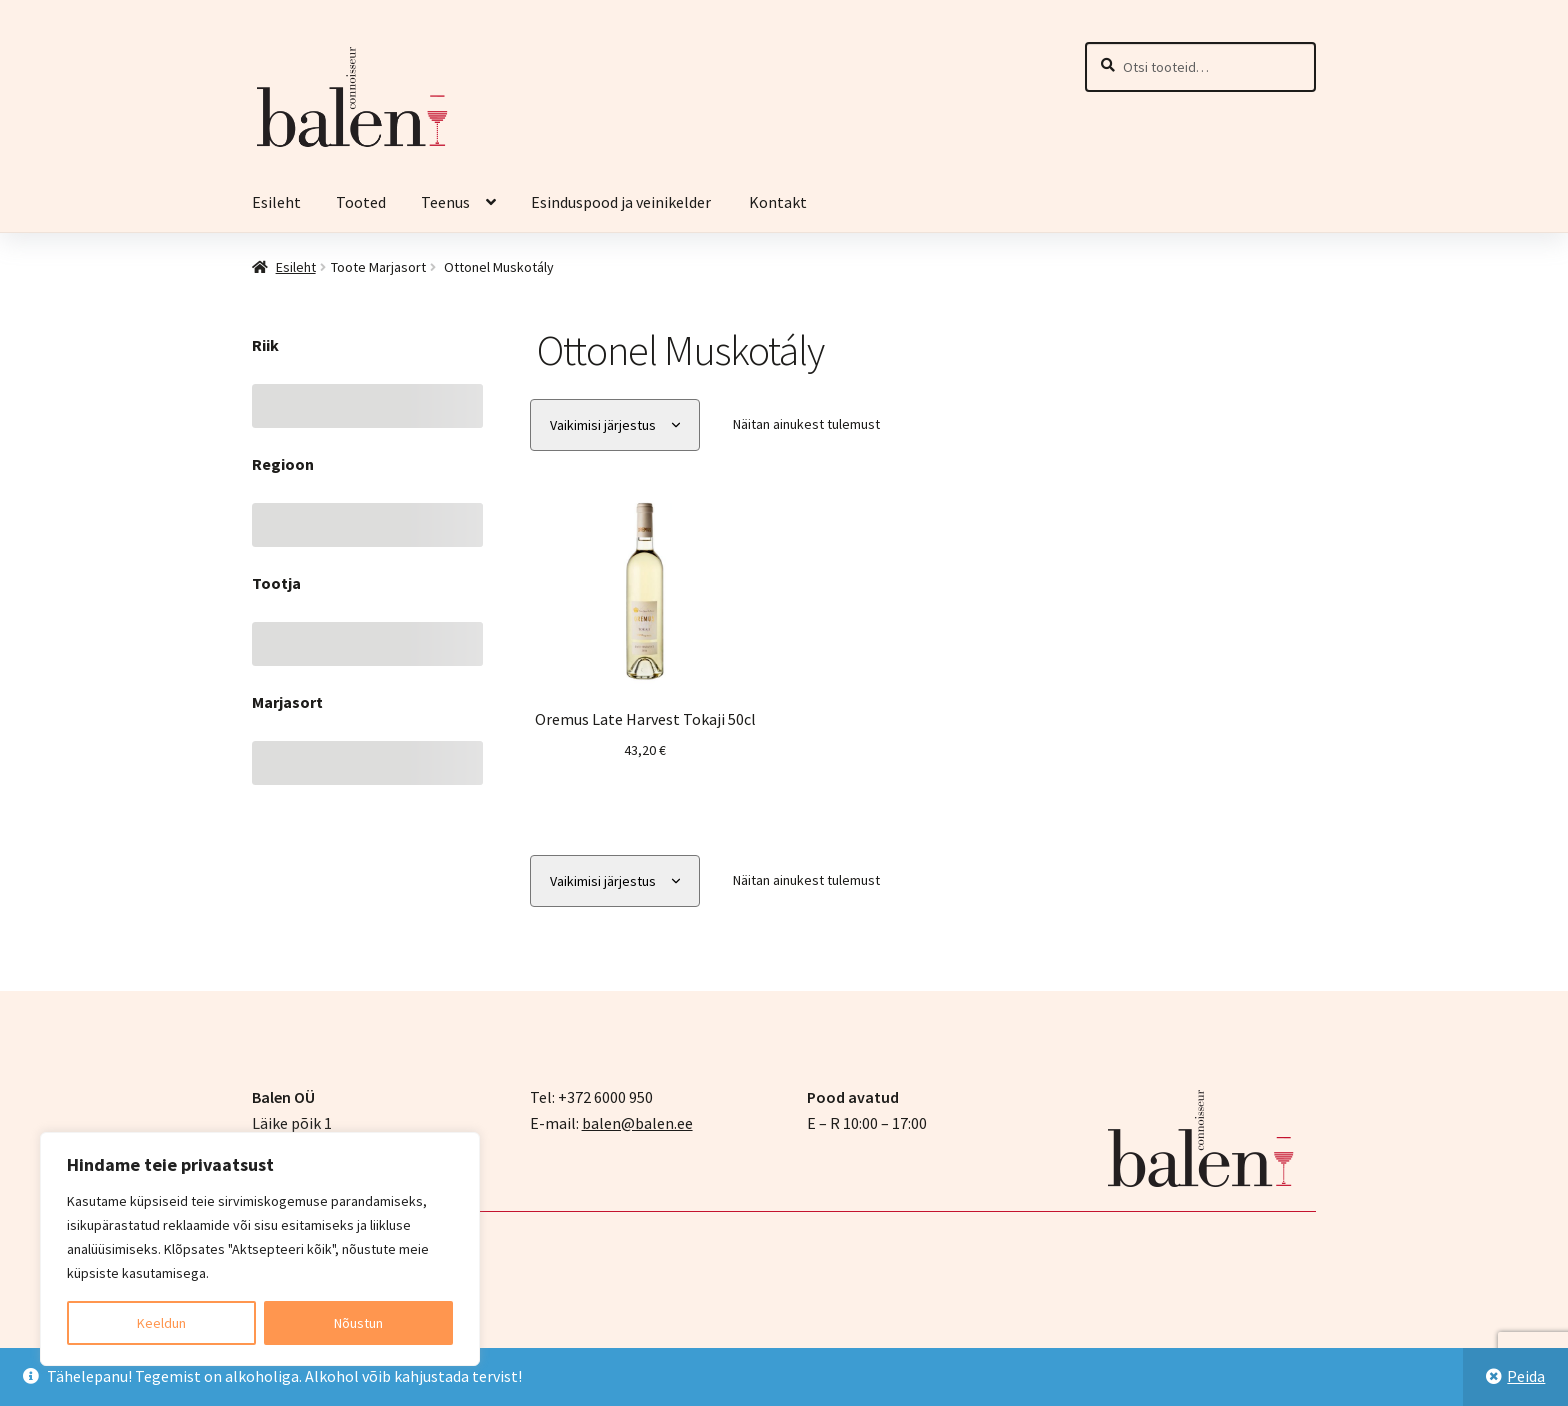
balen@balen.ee (637, 1122)
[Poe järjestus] (615, 425)
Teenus (445, 202)
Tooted (361, 202)
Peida (1526, 1376)
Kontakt (778, 202)
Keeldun (161, 1323)
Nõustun (358, 1323)
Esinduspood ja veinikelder (622, 202)
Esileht (276, 202)
